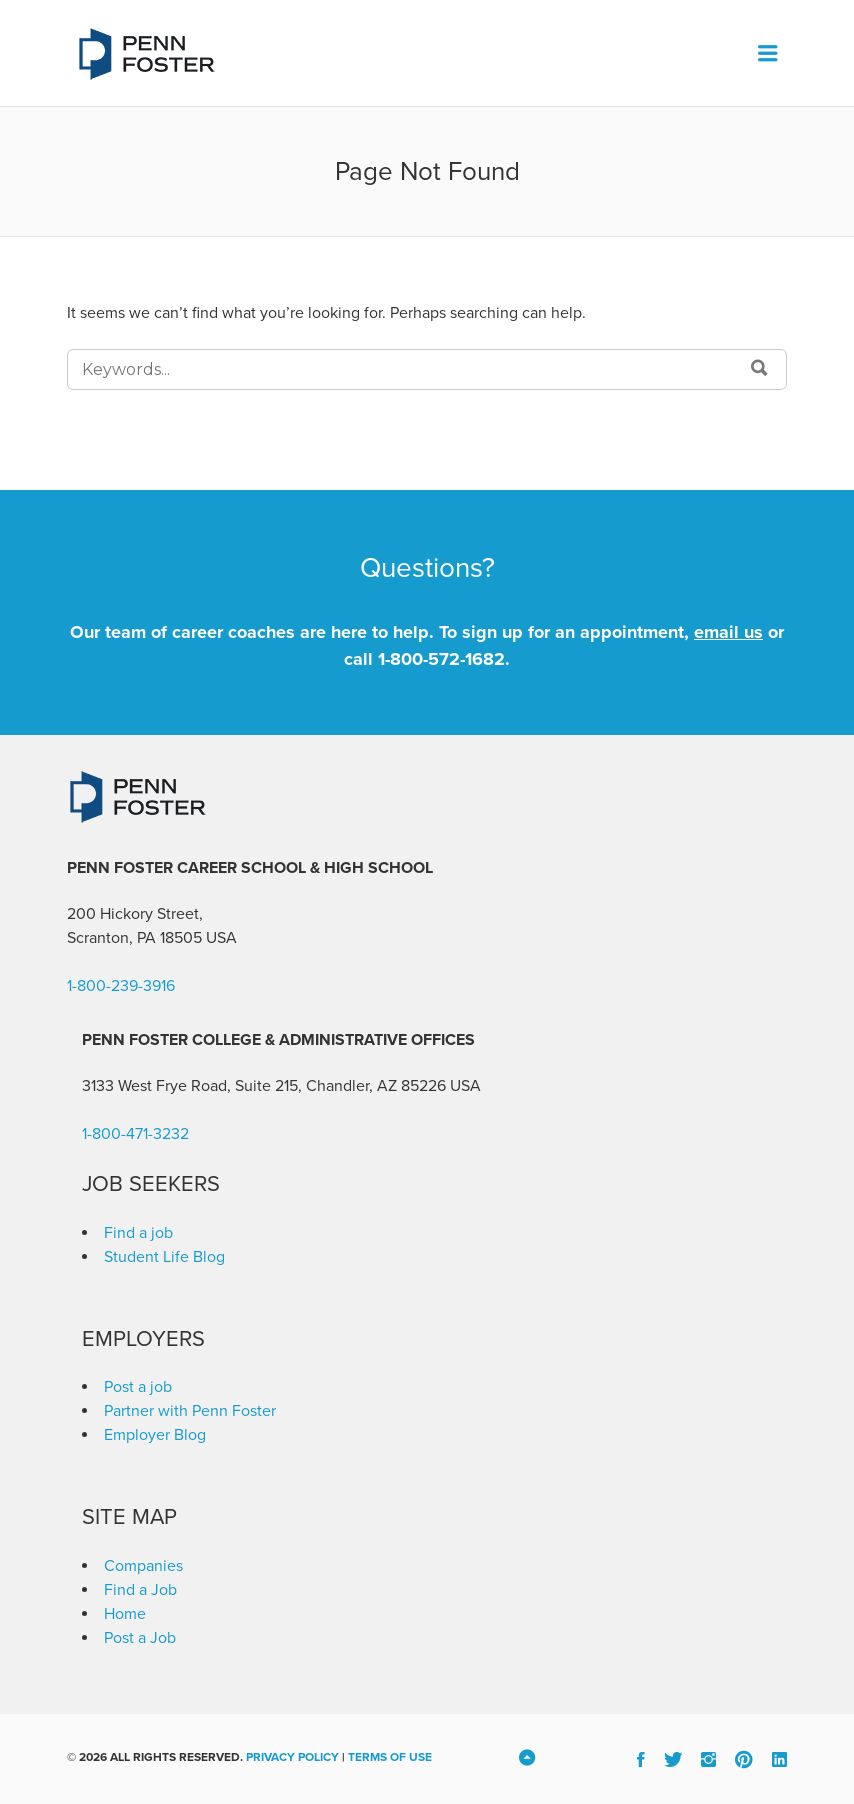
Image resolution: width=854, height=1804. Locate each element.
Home (125, 1614)
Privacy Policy (292, 1757)
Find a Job (140, 1590)
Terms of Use (390, 1757)
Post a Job (140, 1638)
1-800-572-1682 (441, 659)
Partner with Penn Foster (190, 1411)
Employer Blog (155, 1435)
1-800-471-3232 (135, 1134)
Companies (143, 1566)
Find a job (138, 1233)
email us (728, 632)
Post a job (138, 1387)
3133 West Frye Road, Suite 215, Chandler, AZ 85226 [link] (264, 1086)
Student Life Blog (164, 1257)
